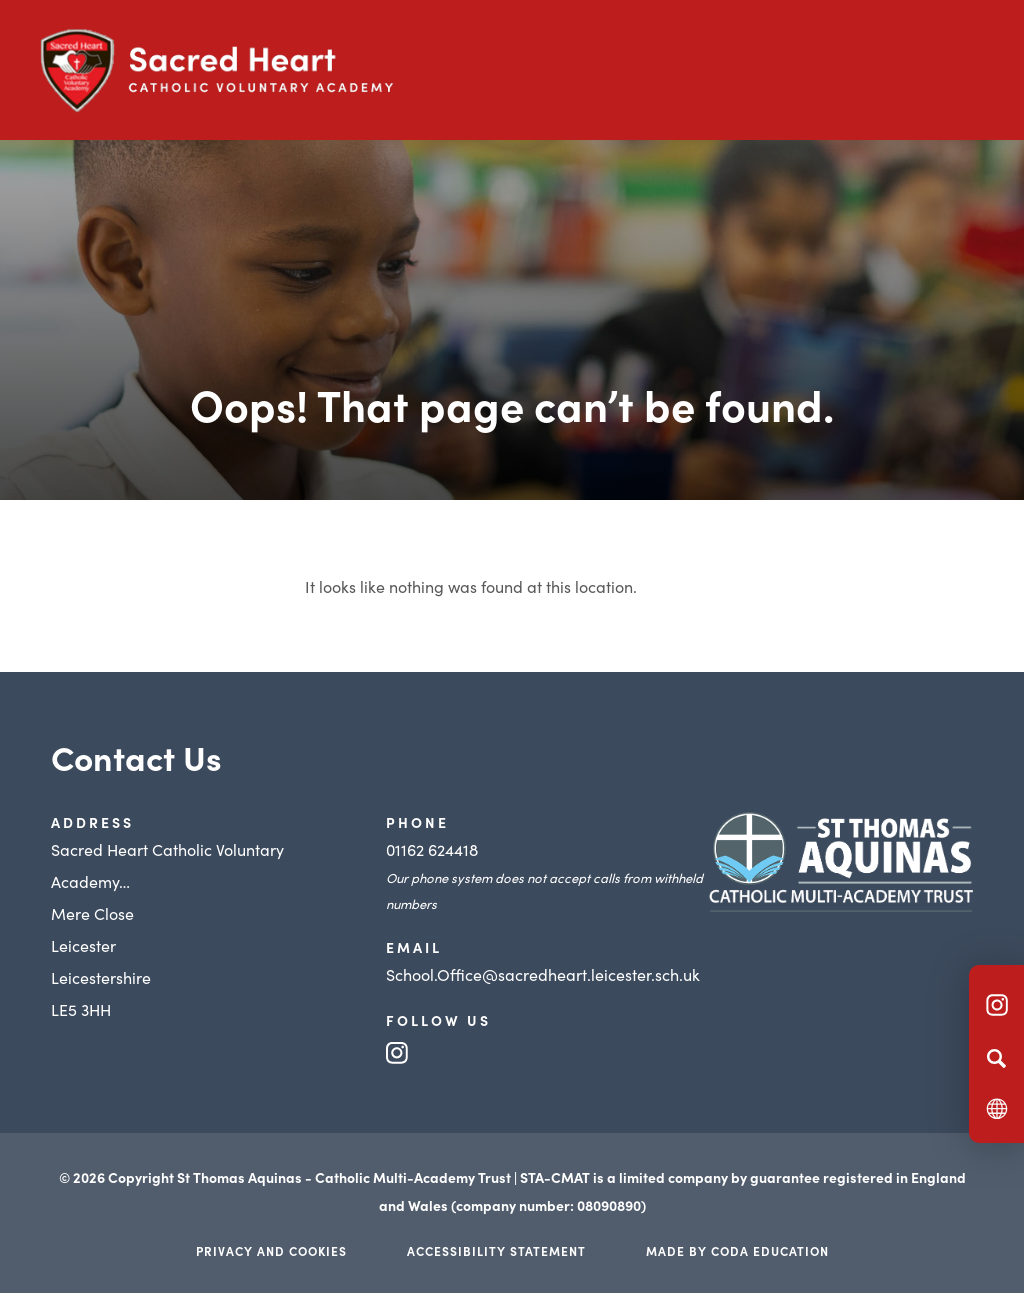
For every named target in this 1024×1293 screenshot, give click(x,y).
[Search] (996, 1058)
